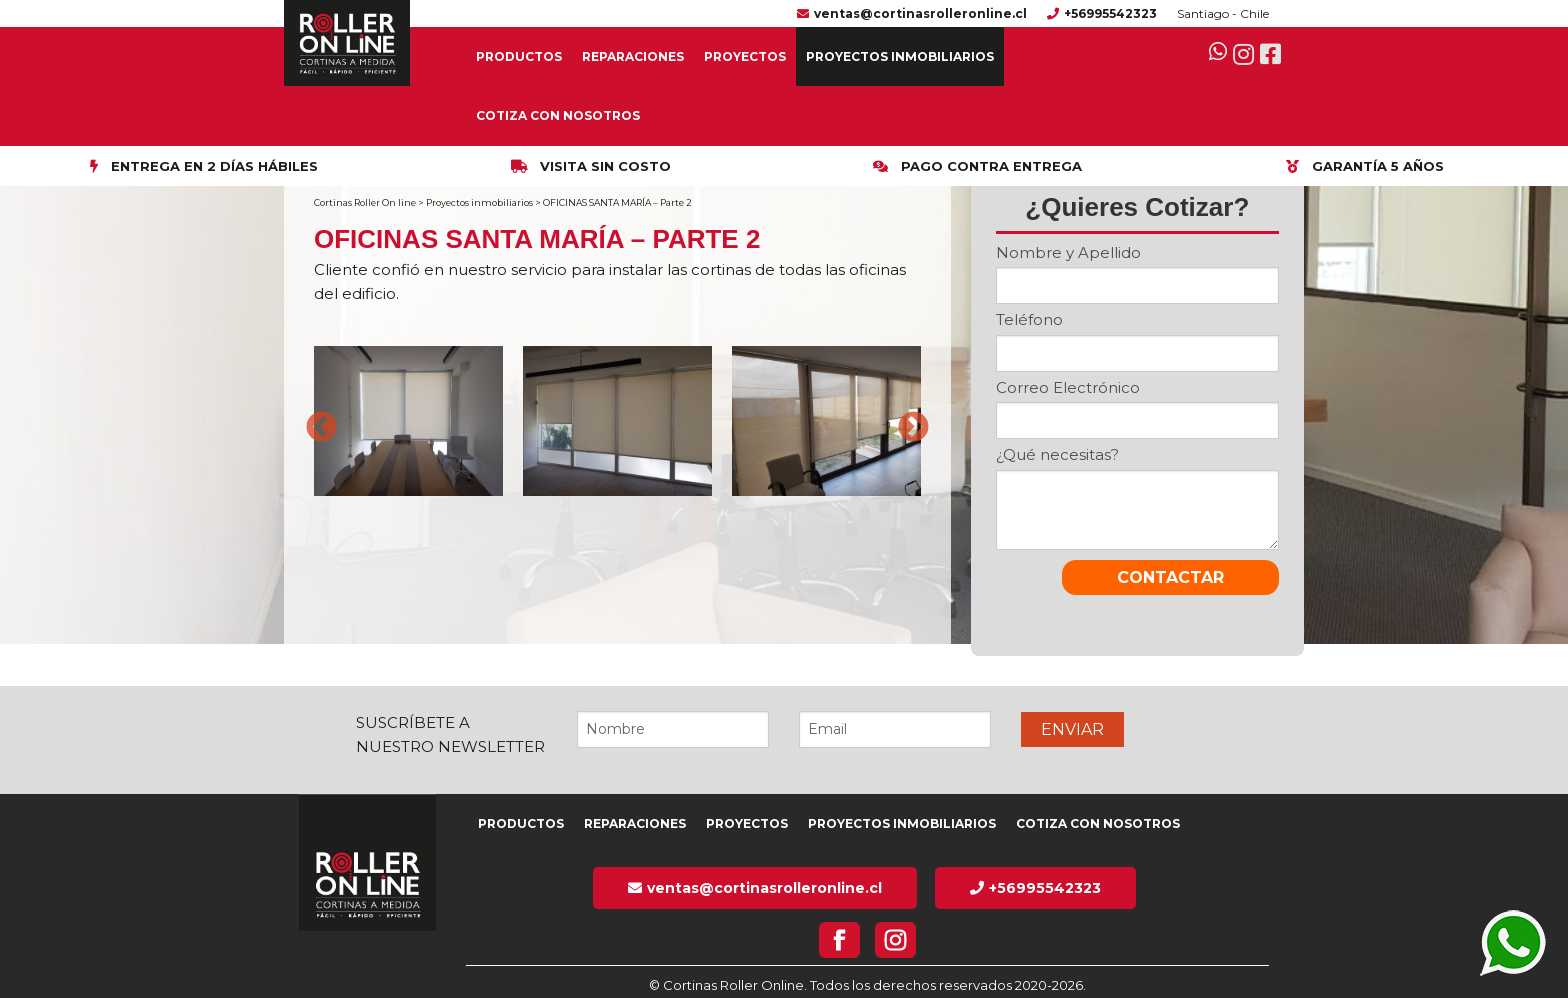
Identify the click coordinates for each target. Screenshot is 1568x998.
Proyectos (745, 56)
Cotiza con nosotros (558, 115)
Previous (314, 421)
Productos (519, 56)
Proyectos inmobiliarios (900, 56)
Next (906, 421)
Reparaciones (633, 56)
